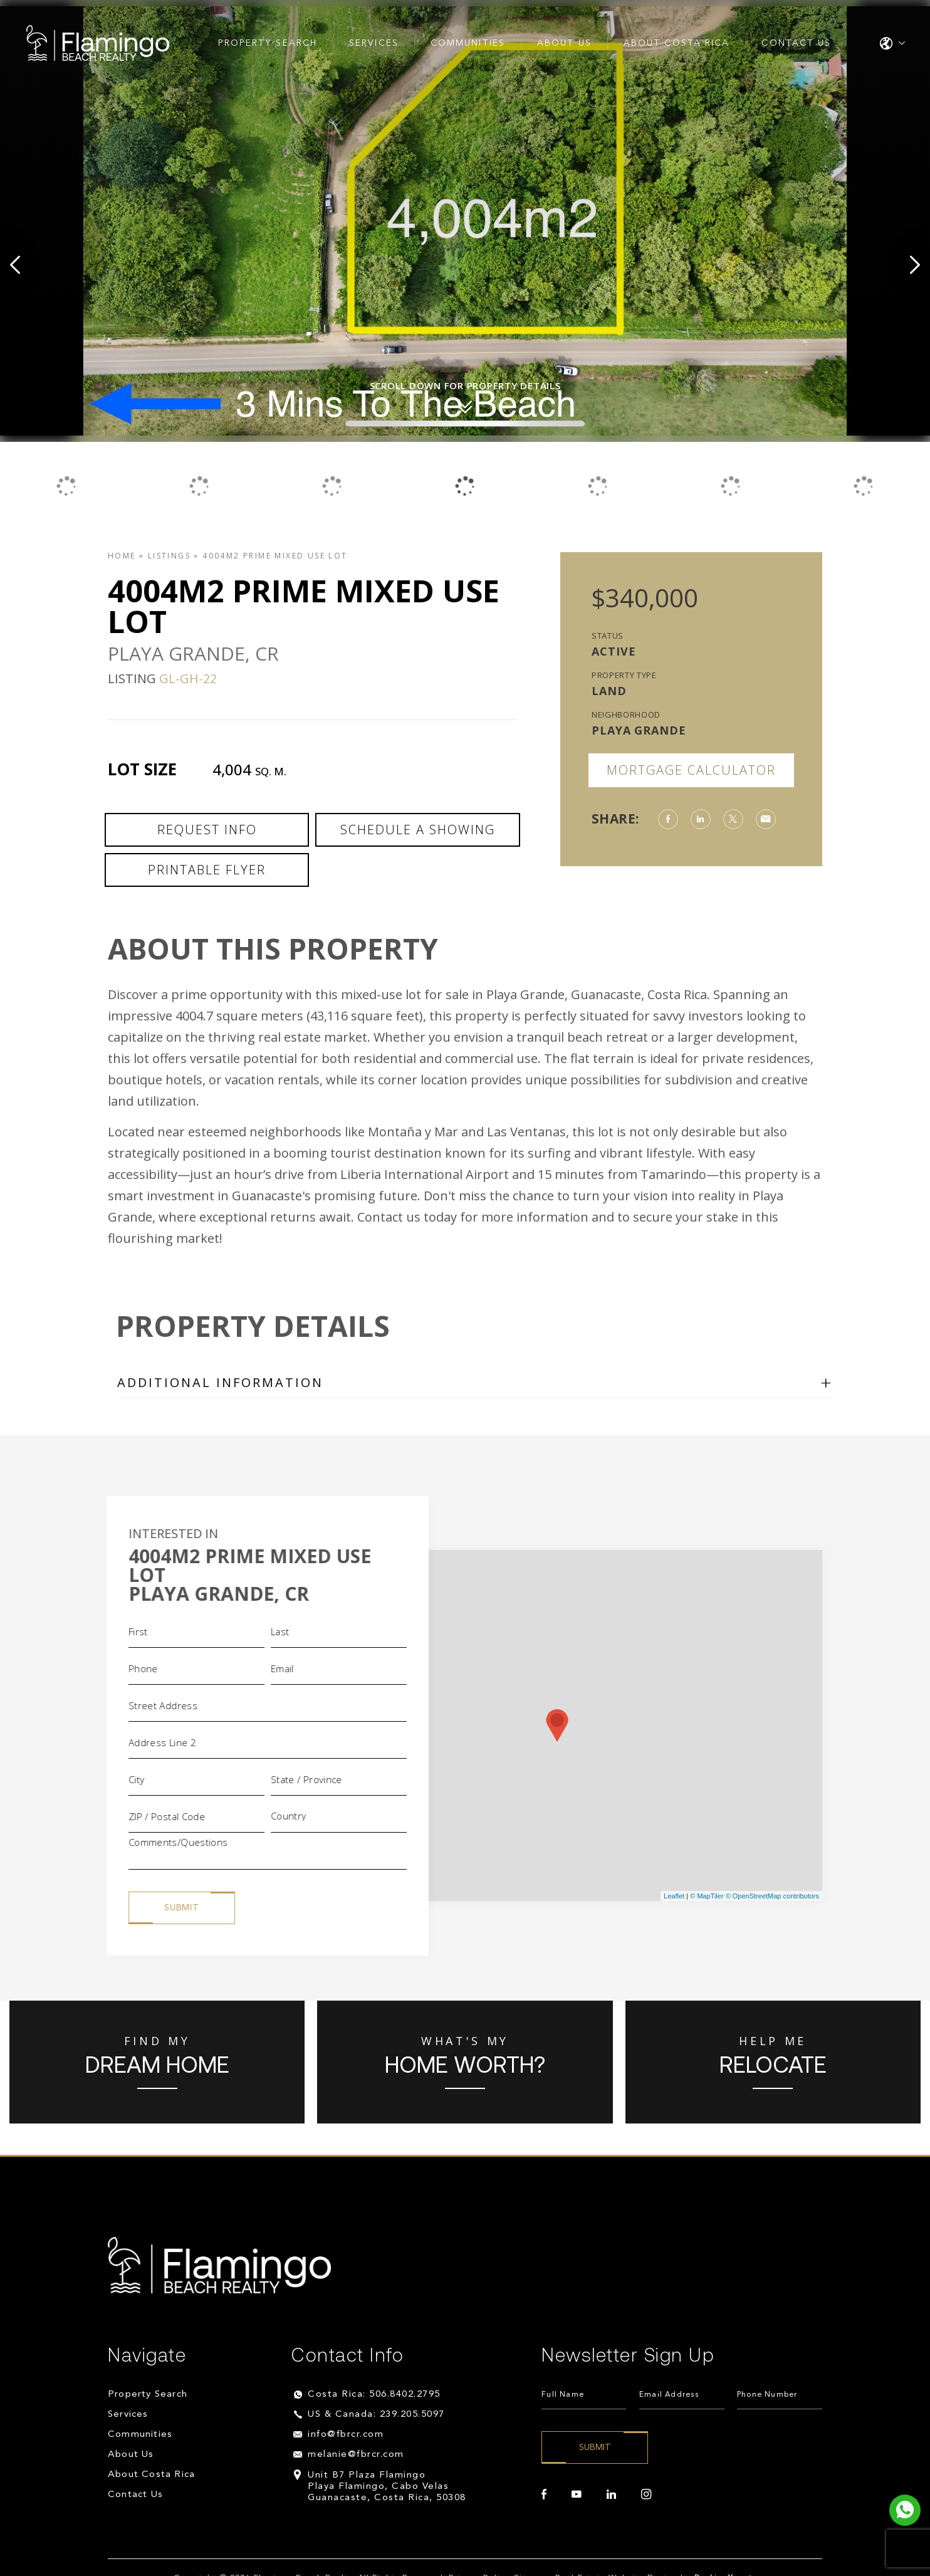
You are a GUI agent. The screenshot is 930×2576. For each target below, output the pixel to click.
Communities (468, 43)
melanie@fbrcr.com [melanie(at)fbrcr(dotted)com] (356, 2454)
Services (374, 43)
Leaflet (674, 1896)
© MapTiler (707, 1896)
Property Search (268, 43)
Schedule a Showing (417, 829)
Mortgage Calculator (691, 770)
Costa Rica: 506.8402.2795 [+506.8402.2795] (374, 2394)
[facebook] (543, 2494)
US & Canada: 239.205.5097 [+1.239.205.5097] (376, 2414)
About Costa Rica (677, 43)
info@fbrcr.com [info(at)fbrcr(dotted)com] (346, 2434)
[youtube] (577, 2494)
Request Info (207, 829)
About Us (564, 43)
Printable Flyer (207, 869)
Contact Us (796, 43)
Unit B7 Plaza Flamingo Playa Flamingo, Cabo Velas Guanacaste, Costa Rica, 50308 (387, 2487)
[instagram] (646, 2494)
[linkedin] (611, 2494)
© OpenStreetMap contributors (772, 1896)
